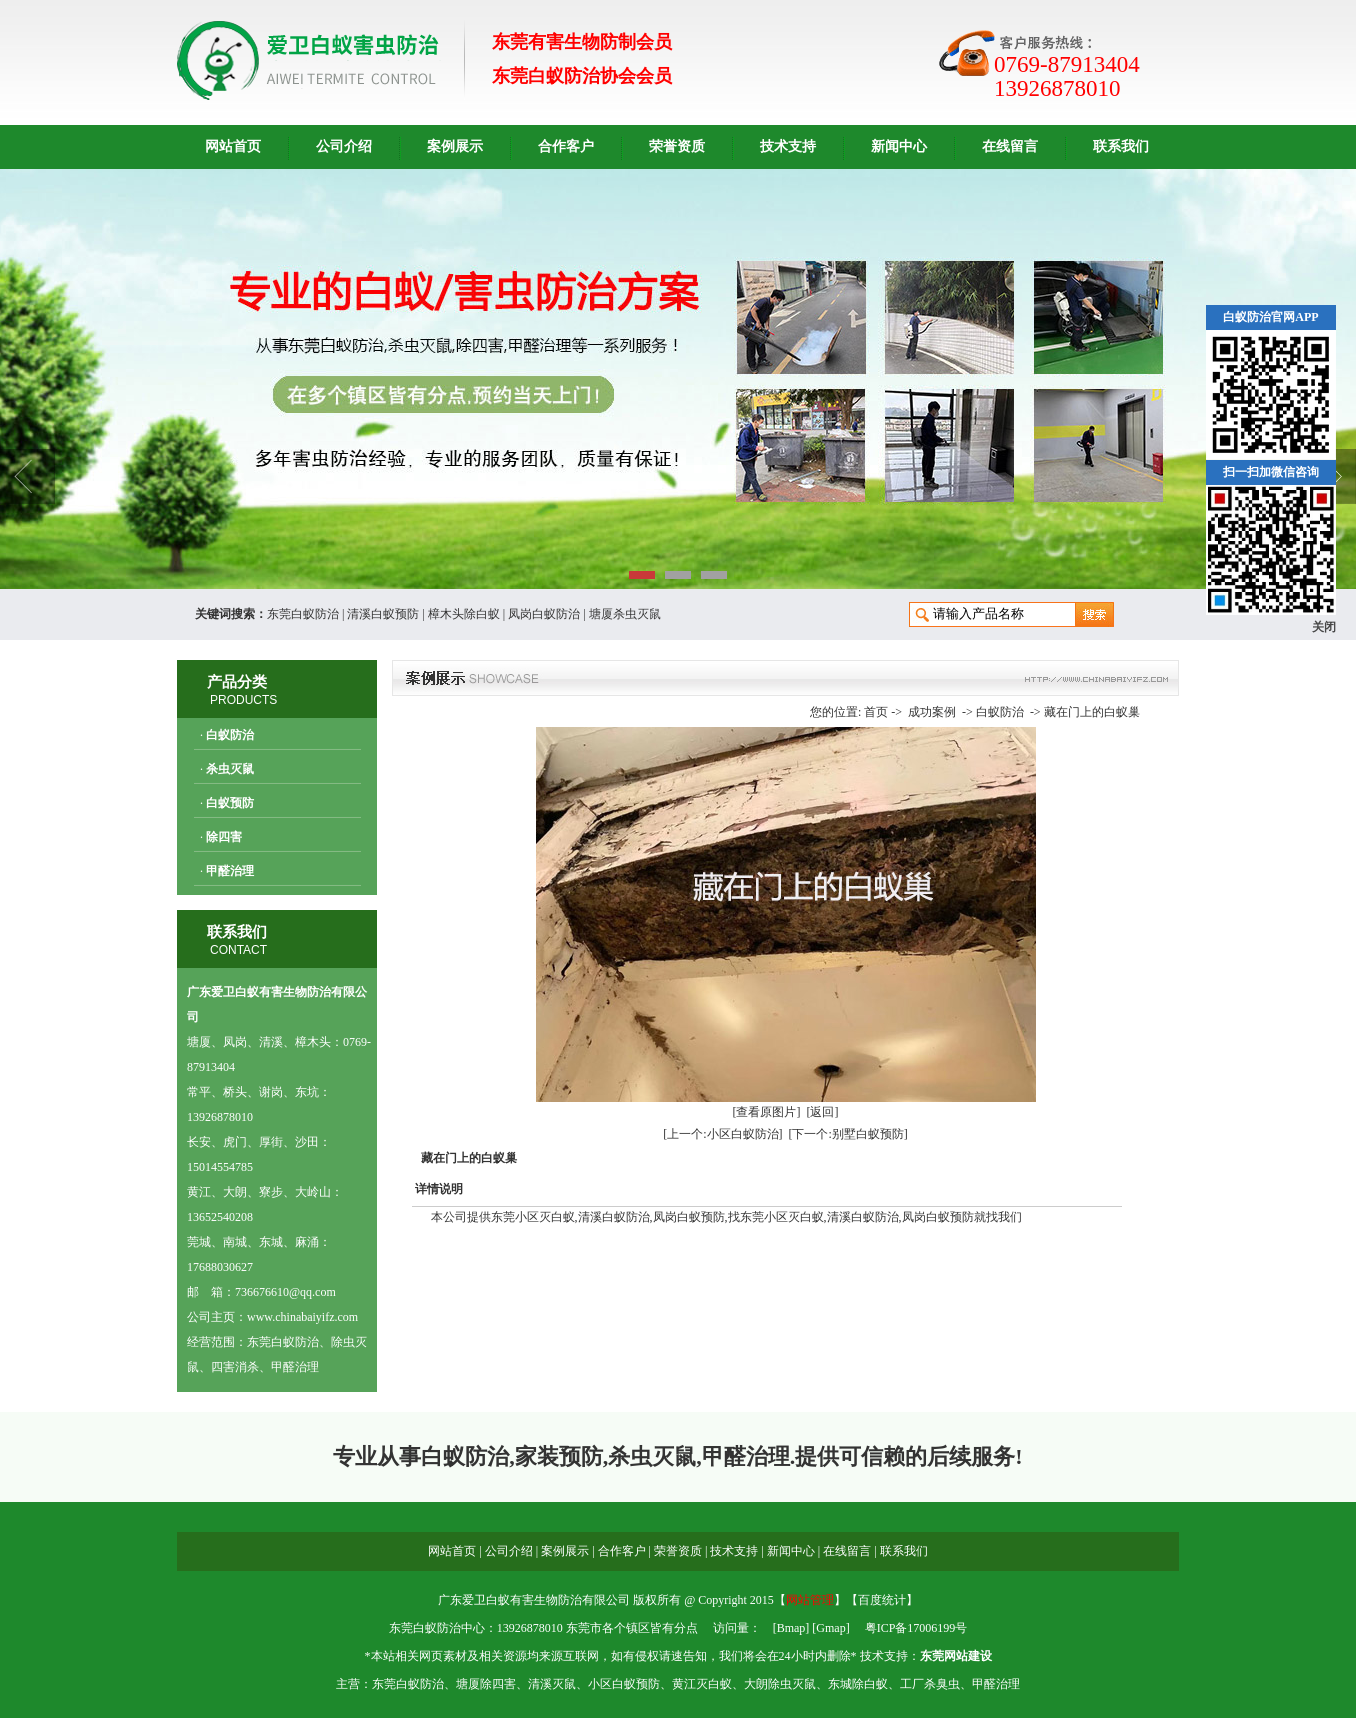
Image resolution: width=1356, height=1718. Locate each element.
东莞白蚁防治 (303, 614)
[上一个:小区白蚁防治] (722, 1134)
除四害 (224, 837)
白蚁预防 (230, 803)
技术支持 (788, 146)
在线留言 (1010, 146)
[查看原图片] (767, 1112)
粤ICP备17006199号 (916, 1628)
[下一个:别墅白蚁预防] (848, 1134)
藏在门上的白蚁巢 (1092, 712)
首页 (876, 712)
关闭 (1324, 627)
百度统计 (882, 1600)
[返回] (823, 1112)
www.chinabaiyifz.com (302, 1317)
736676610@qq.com (285, 1292)
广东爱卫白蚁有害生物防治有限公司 (534, 1600)
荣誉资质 (677, 146)
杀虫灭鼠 (230, 769)
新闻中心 (899, 146)
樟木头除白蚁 (464, 614)
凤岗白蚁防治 (544, 614)
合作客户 (566, 146)
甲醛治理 (230, 871)
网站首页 (233, 146)
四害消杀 (235, 1367)
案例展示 (455, 146)
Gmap (830, 1628)
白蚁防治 (230, 735)
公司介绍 (344, 146)
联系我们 (1121, 146)
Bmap (791, 1628)
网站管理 (810, 1600)
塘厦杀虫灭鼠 (625, 614)
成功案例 (932, 712)
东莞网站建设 (956, 1656)
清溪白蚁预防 (383, 614)
